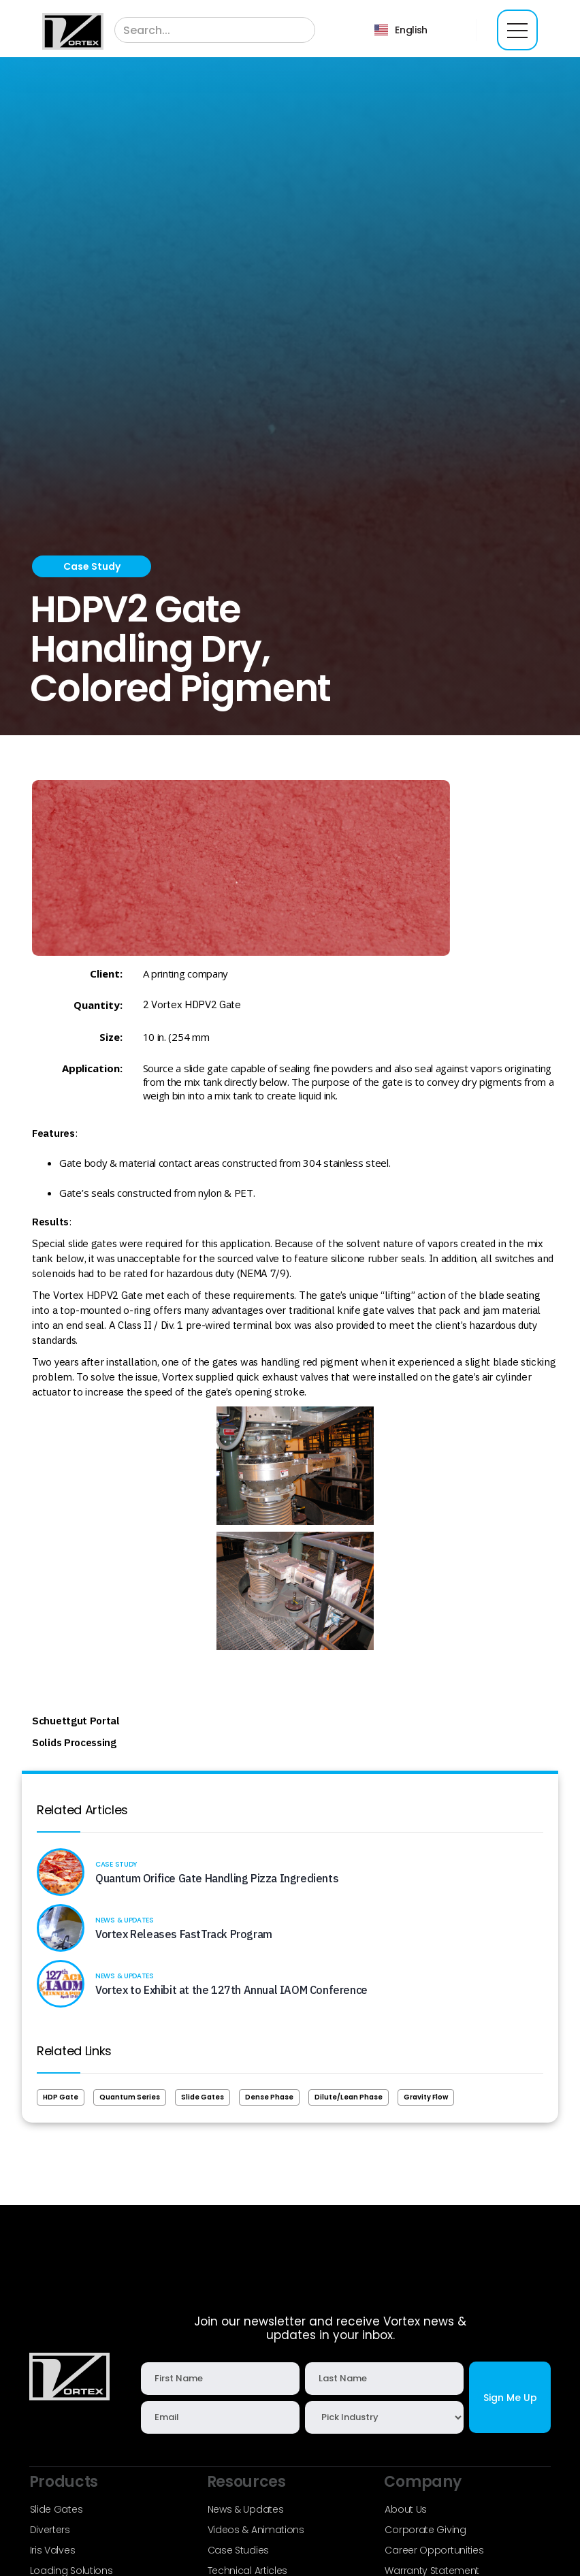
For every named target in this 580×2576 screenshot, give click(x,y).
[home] (72, 31)
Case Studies (238, 2550)
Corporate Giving (425, 2530)
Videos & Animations (256, 2530)
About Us (406, 2509)
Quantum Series (129, 2097)
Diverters (50, 2530)
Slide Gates (202, 2097)
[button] (401, 30)
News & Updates (246, 2509)
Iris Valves (53, 2550)
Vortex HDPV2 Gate (196, 1004)
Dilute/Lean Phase (349, 2097)
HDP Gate (60, 2097)
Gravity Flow (426, 2097)
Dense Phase (269, 2097)
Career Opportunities (434, 2550)
